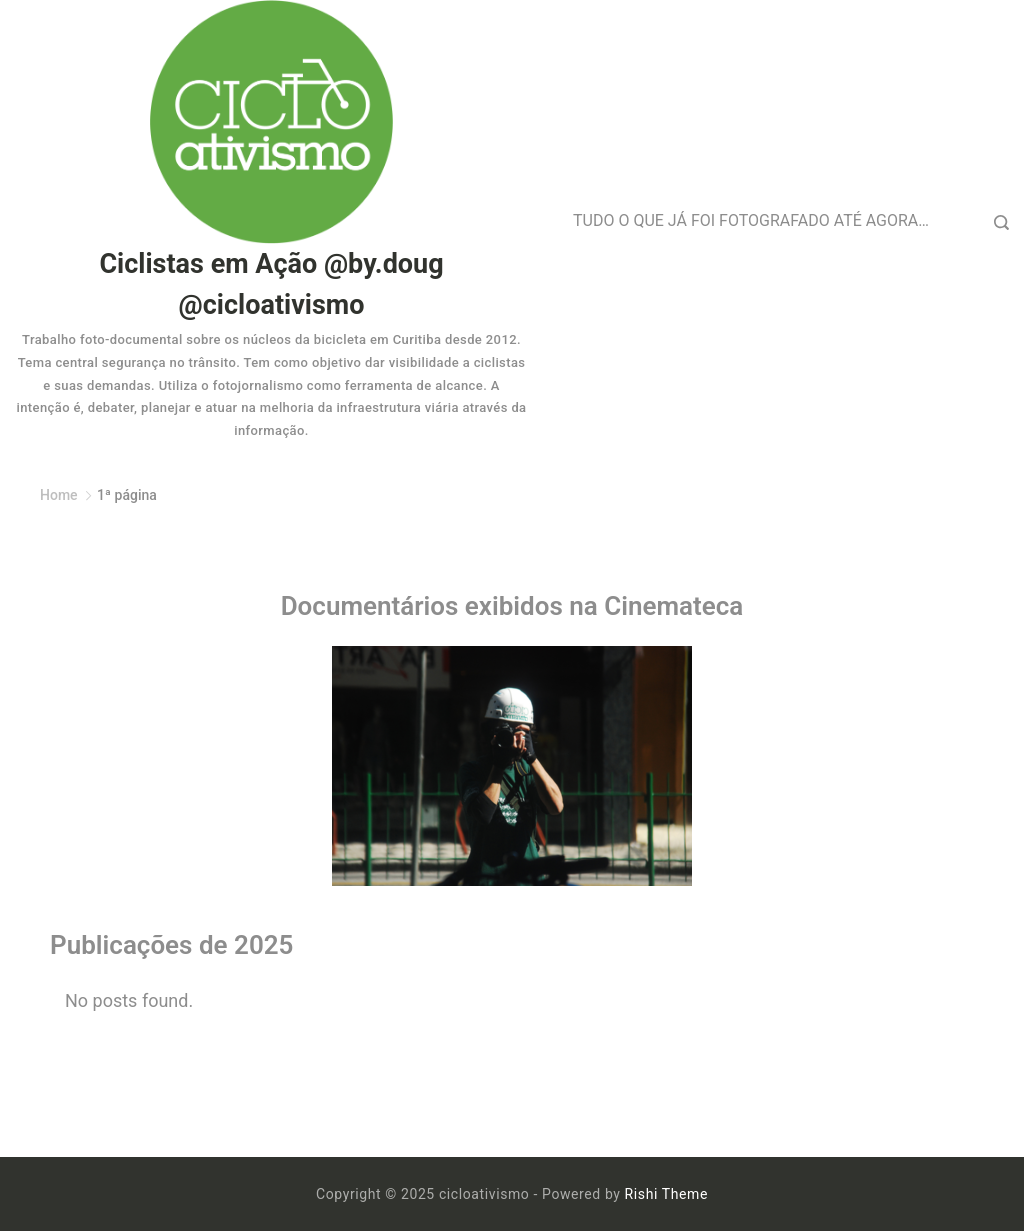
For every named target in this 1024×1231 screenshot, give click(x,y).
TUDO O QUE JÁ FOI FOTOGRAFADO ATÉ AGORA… (751, 220)
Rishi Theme (666, 1194)
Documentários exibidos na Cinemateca (512, 606)
